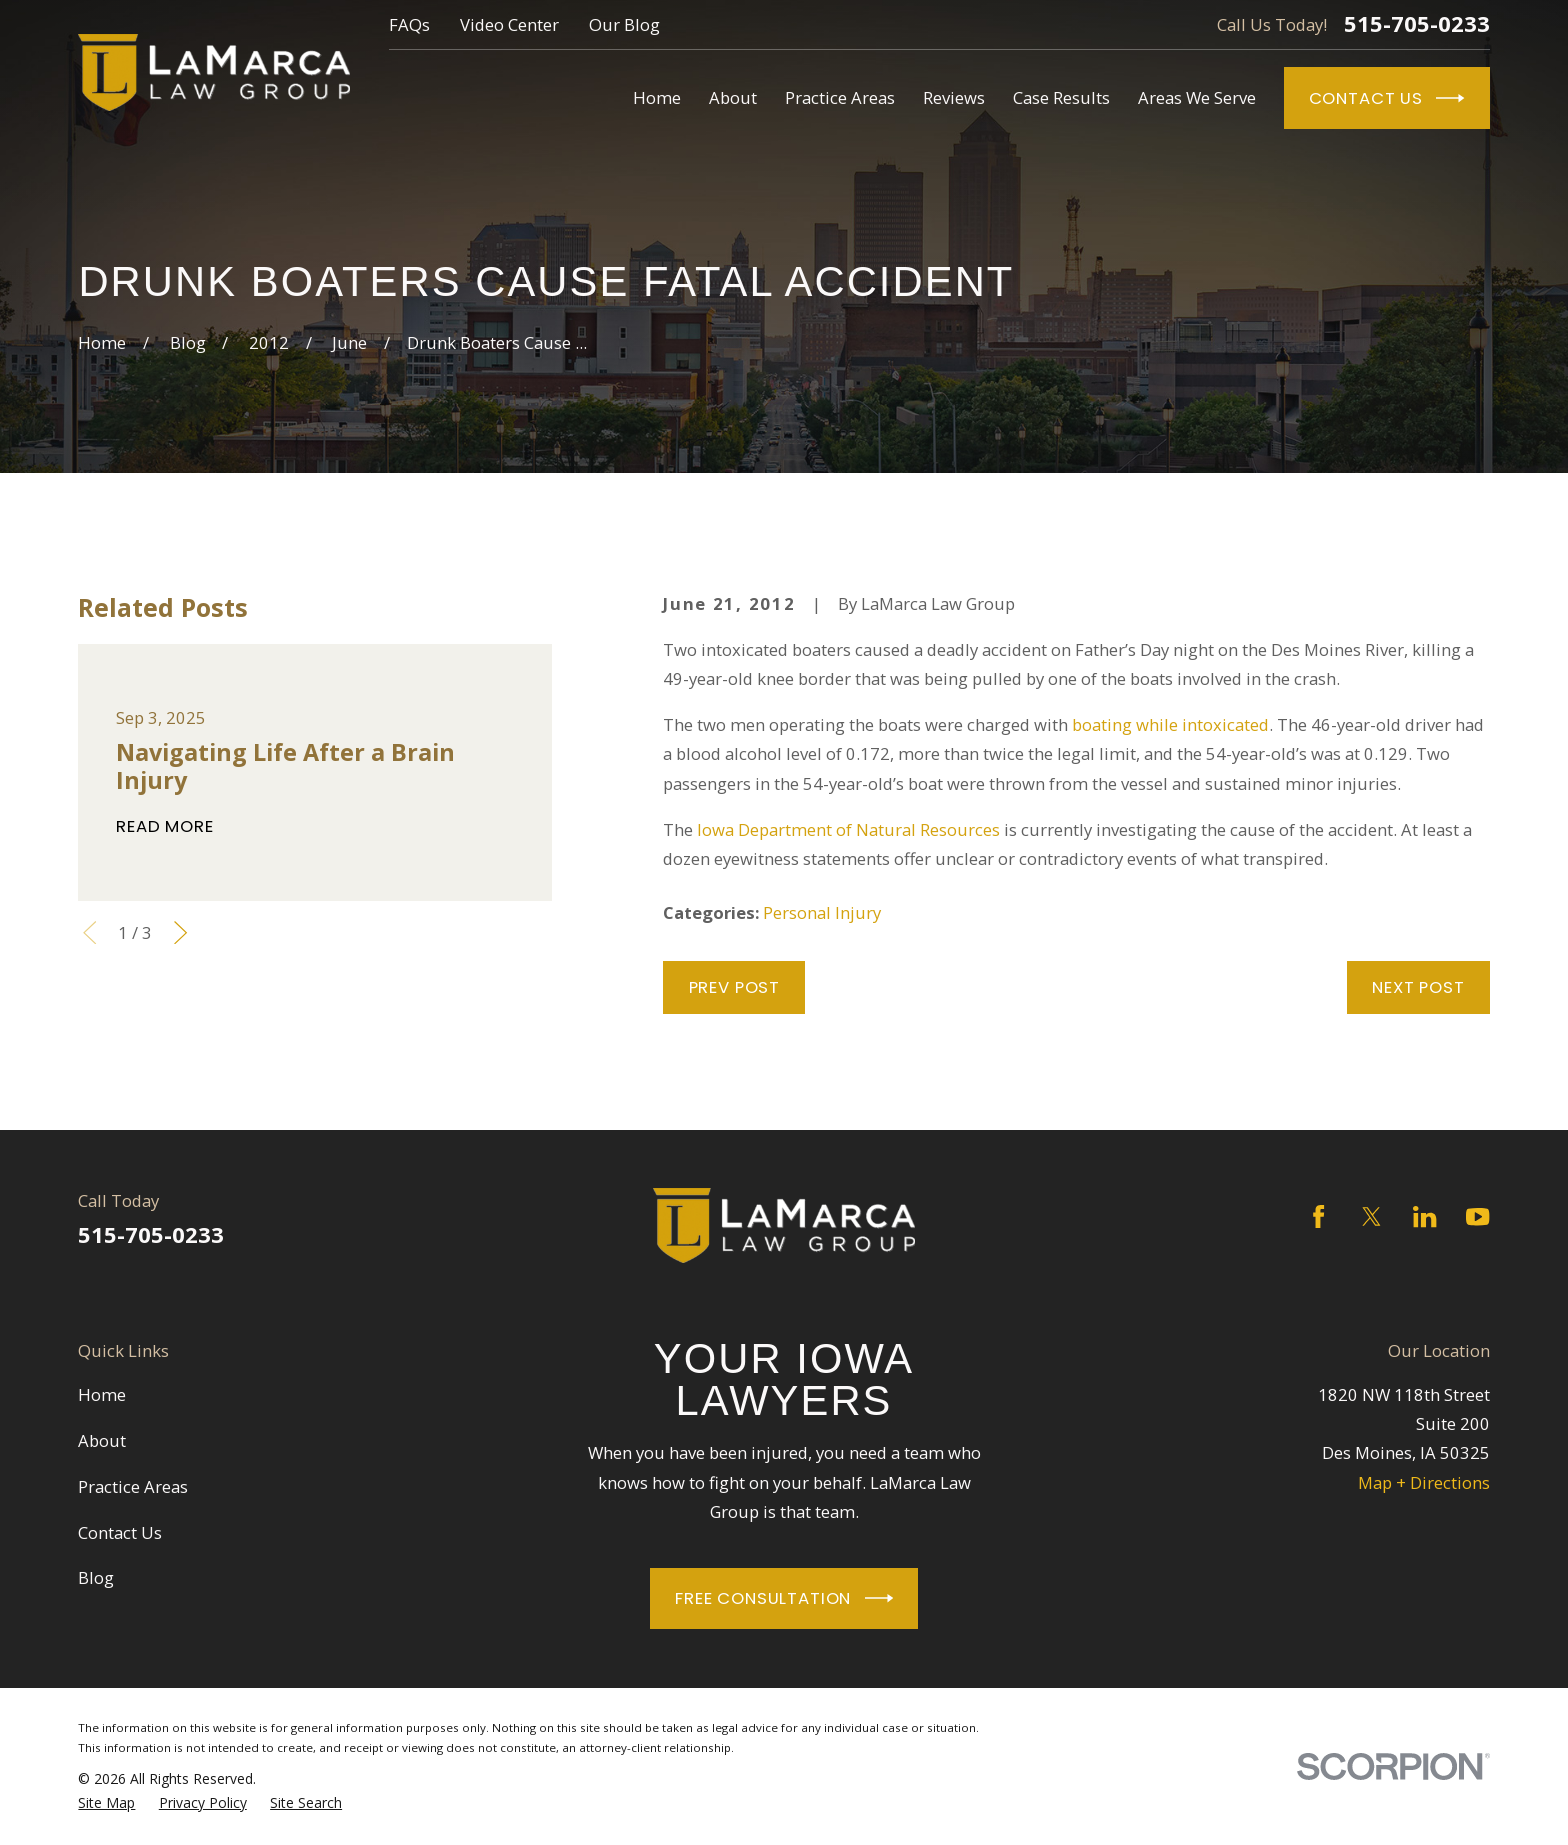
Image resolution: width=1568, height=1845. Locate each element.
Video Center (509, 24)
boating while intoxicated (1170, 724)
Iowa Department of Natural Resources (848, 829)
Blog (96, 1577)
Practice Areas (133, 1486)
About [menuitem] (733, 97)
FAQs (409, 24)
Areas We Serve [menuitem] (1197, 97)
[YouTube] (1477, 1216)
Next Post (1418, 987)
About (102, 1440)
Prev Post (735, 987)
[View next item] (180, 932)
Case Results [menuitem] (1061, 97)
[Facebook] (1318, 1216)
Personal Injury (822, 912)
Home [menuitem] (657, 97)
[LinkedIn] (1424, 1216)
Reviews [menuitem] (954, 97)
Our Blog (624, 24)
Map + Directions (1424, 1482)
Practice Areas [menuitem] (840, 97)
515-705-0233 (1417, 24)
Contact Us (1387, 98)
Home (102, 1394)
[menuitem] (106, 1803)
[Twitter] (1371, 1216)
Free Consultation (784, 1598)
